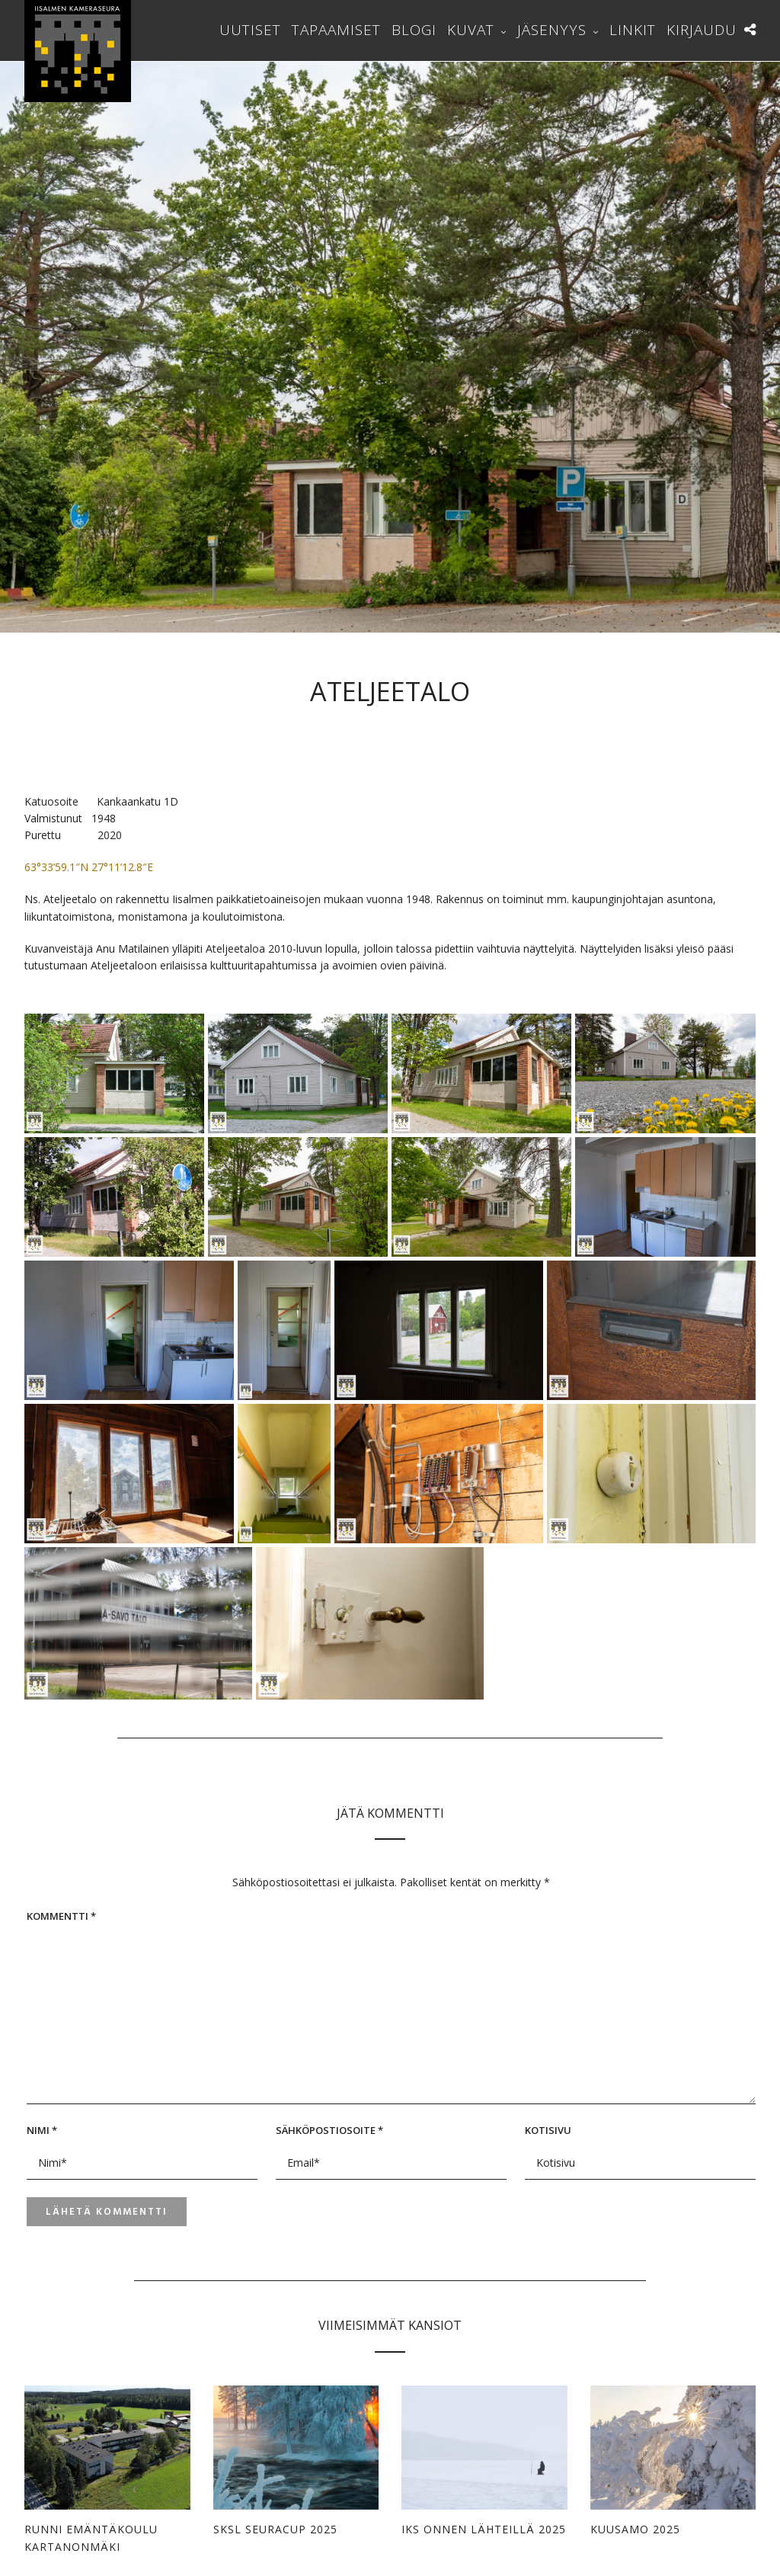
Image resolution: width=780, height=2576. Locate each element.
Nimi (42, 2130)
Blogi (414, 30)
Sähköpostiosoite (329, 2130)
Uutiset (250, 30)
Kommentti (61, 1916)
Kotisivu (548, 2130)
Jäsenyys (552, 30)
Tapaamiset (336, 30)
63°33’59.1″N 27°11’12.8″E (88, 867)
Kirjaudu (702, 30)
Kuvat (470, 30)
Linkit (632, 30)
